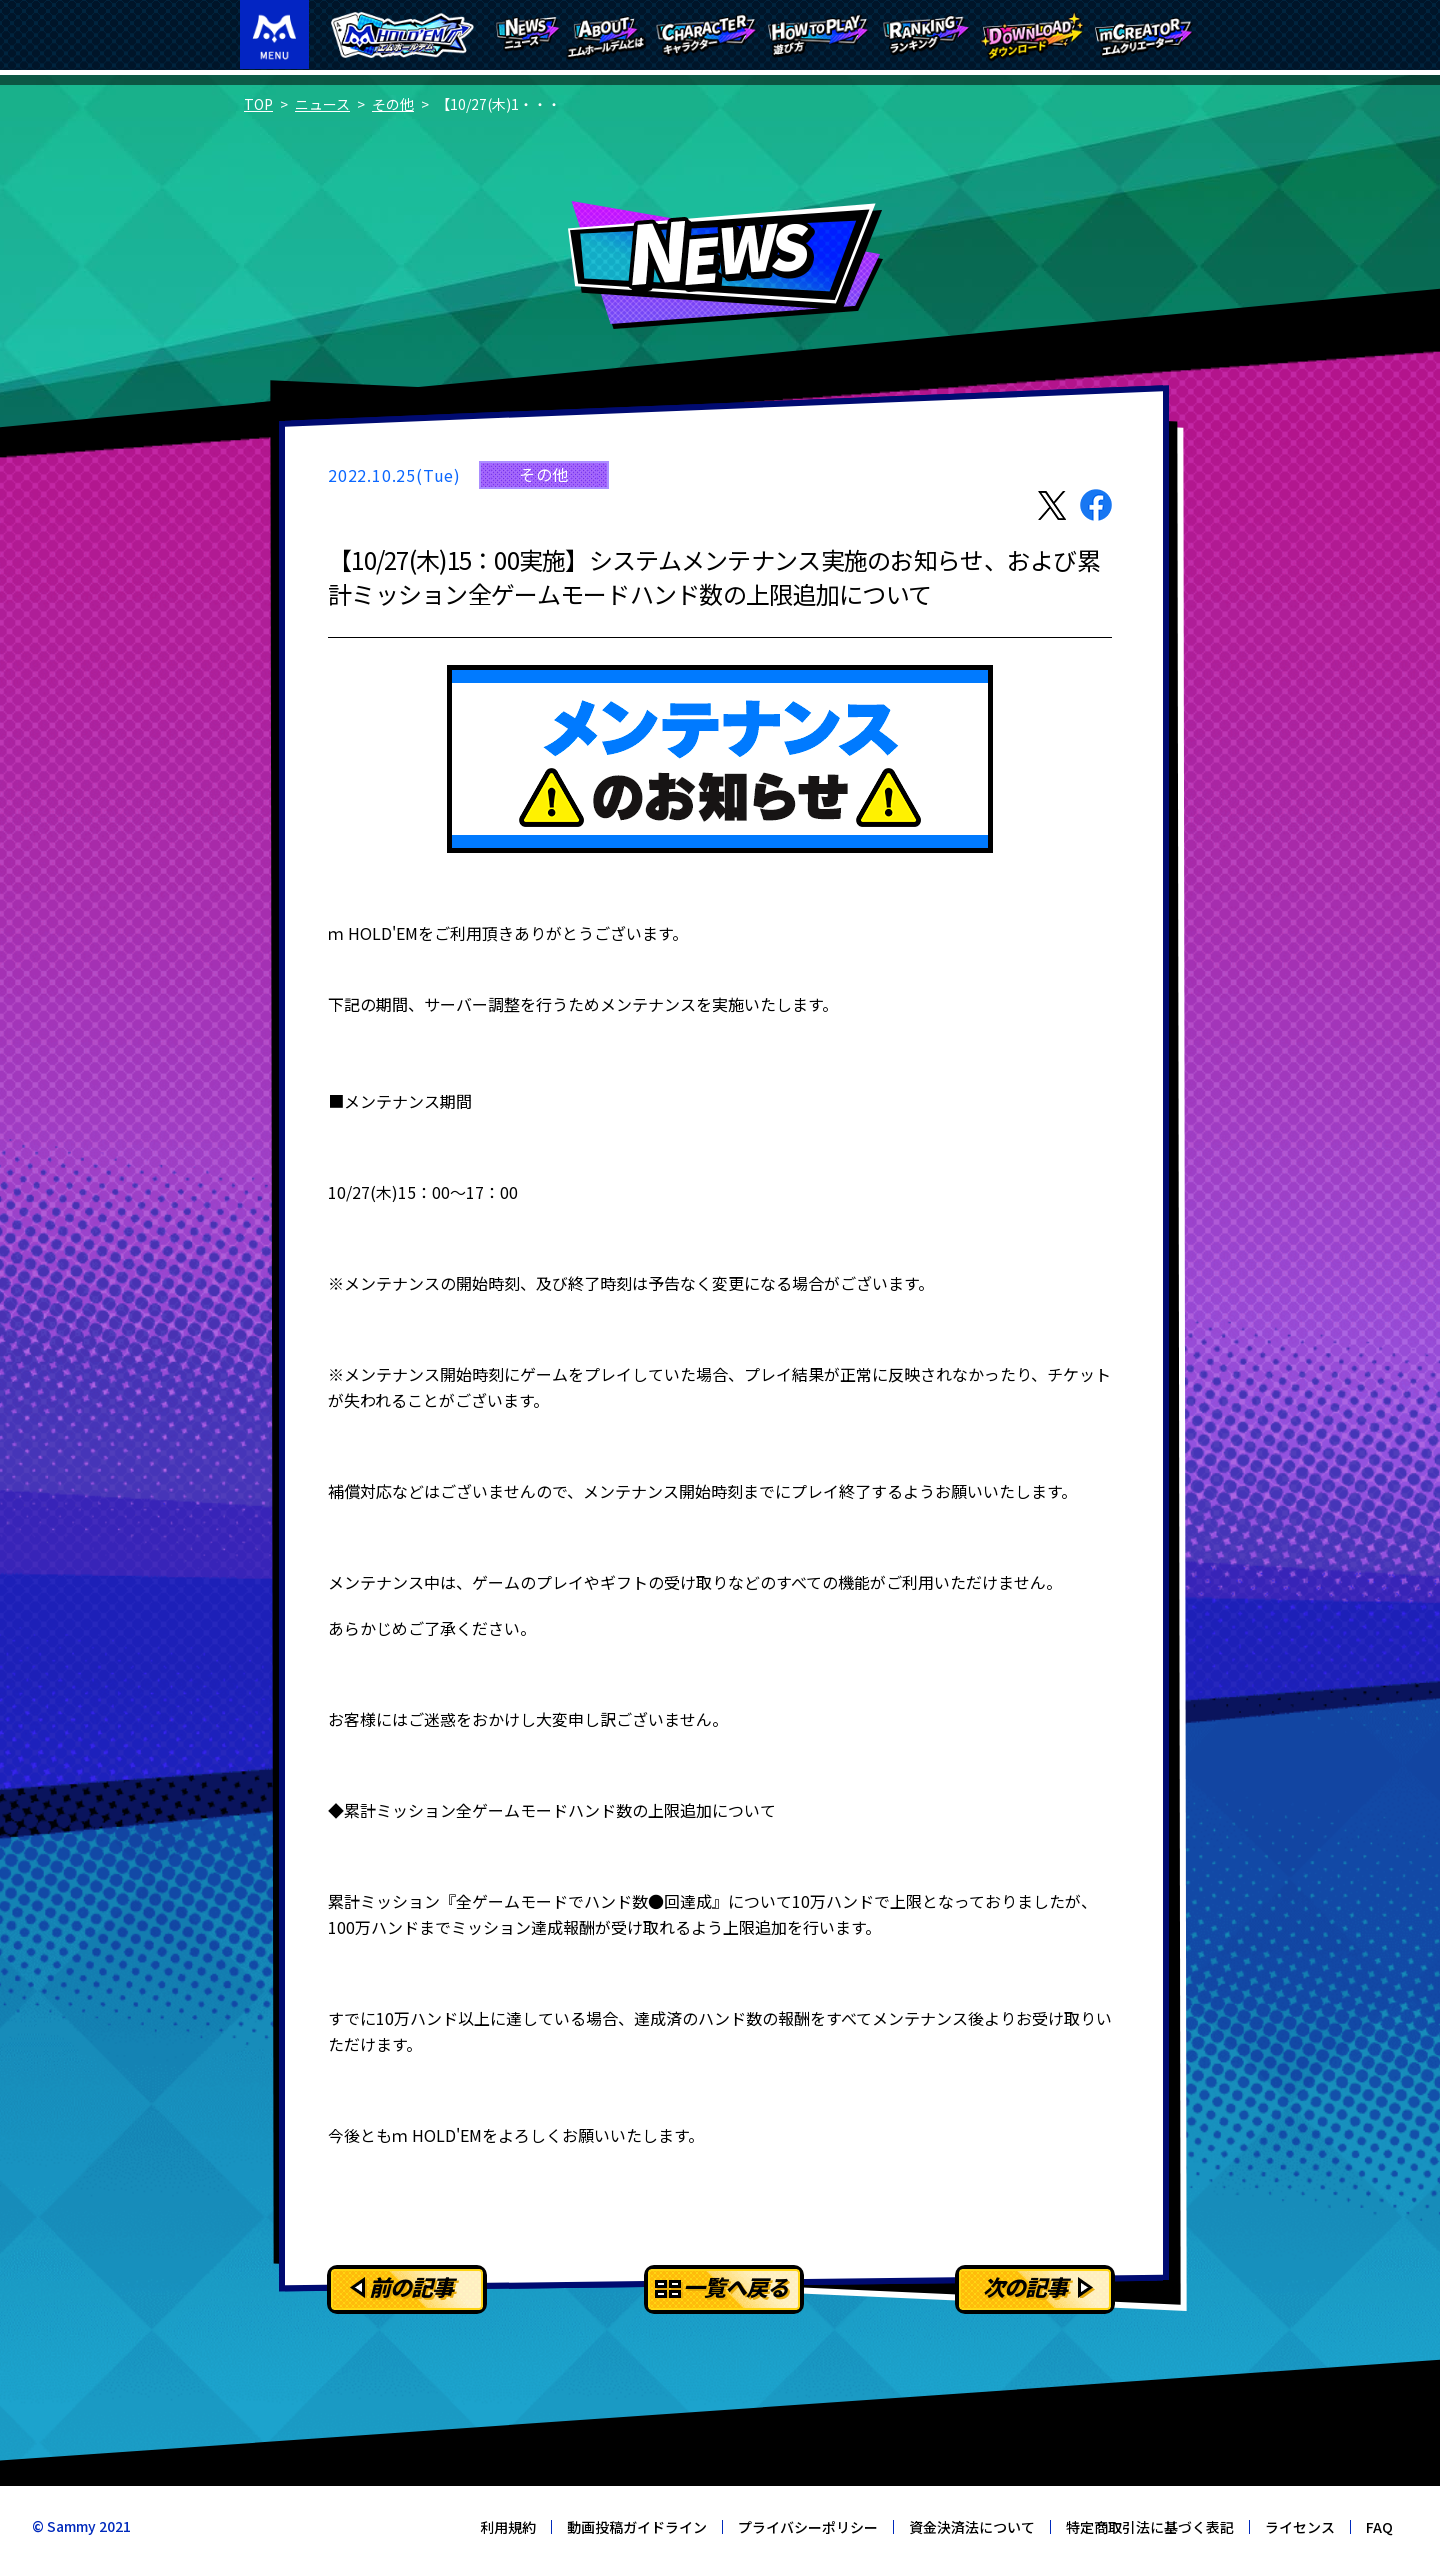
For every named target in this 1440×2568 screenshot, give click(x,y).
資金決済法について (972, 2527)
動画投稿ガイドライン (637, 2527)
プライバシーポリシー (808, 2527)
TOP (258, 104)
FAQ (1379, 2527)
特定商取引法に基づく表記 (1150, 2527)
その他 (393, 104)
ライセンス (1300, 2527)
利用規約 (508, 2527)
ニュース (322, 104)
